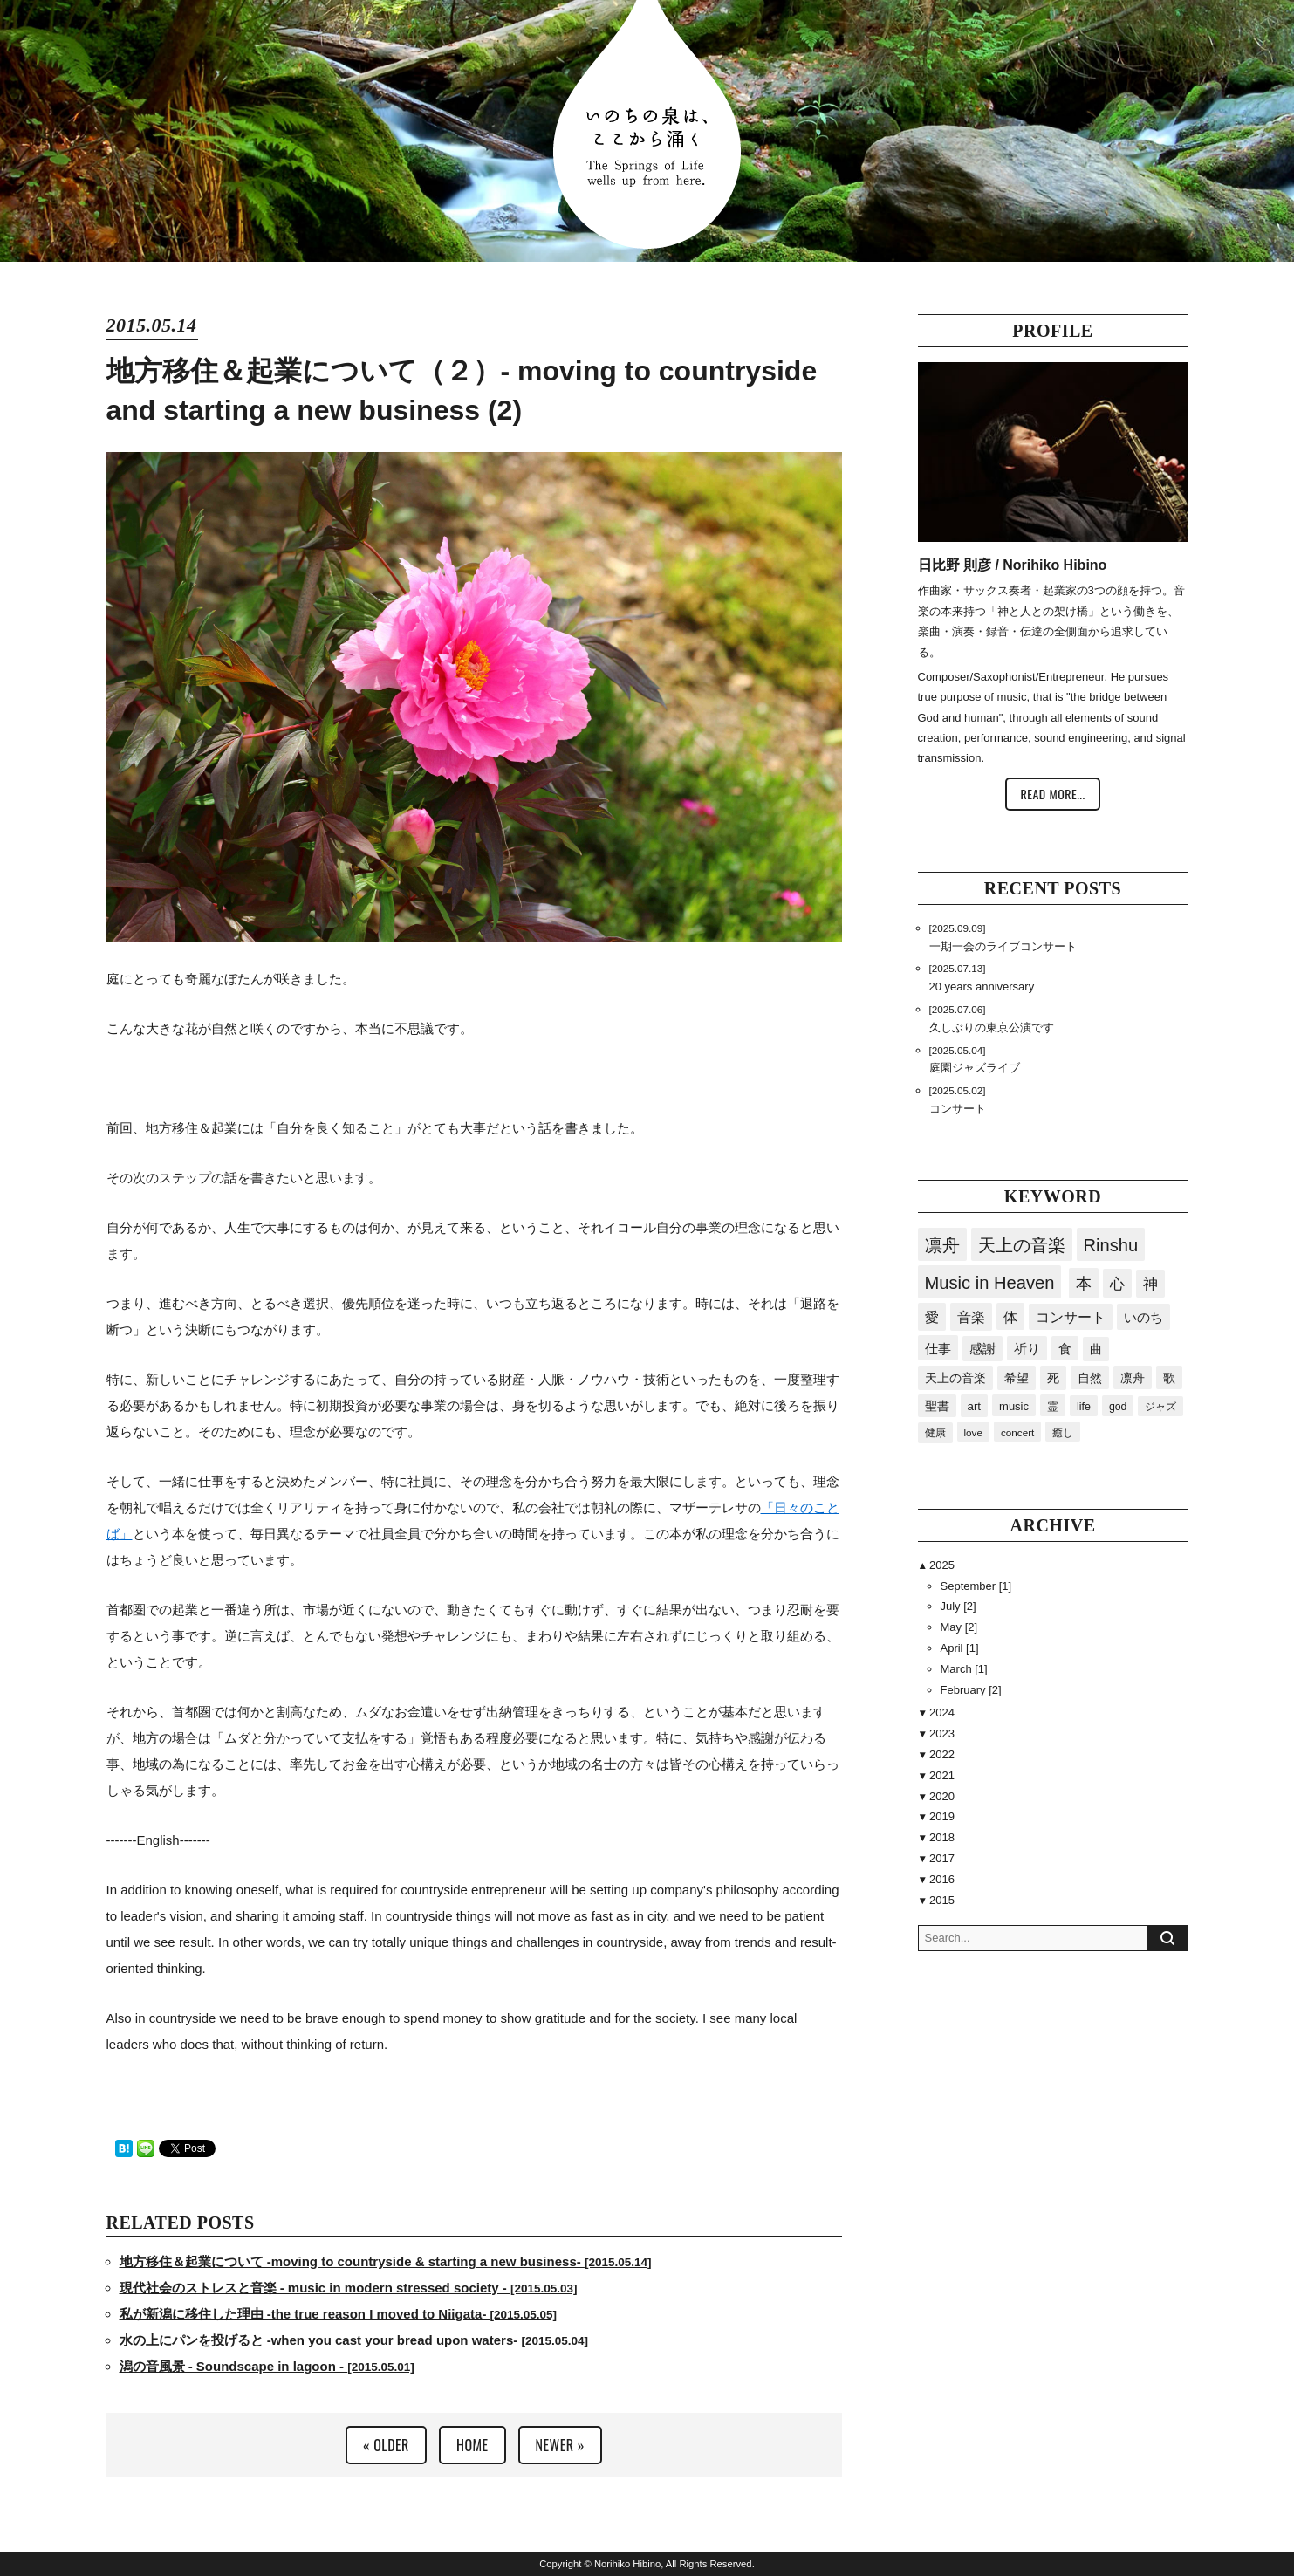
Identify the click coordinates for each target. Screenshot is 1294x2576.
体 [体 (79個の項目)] (1010, 1317)
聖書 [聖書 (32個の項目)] (937, 1406)
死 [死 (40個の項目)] (1053, 1378)
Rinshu (1111, 1245)
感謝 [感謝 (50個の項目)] (982, 1348)
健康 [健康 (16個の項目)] (935, 1433)
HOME (472, 2445)
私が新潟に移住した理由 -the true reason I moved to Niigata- (339, 2313)
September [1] (976, 1586)
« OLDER (386, 2445)
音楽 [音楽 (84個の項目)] (971, 1317)
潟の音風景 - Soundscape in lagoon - (267, 2366)
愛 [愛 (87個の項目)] (932, 1317)
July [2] (958, 1606)
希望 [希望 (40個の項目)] (1016, 1378)
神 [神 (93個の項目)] (1150, 1284)
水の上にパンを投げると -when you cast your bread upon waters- (354, 2340)
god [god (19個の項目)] (1118, 1407)
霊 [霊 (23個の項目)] (1052, 1406)
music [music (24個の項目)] (1014, 1406)
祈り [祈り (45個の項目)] (1027, 1349)
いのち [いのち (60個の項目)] (1143, 1317)
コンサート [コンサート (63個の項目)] (1071, 1317)
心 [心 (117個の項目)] (1117, 1283)
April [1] (960, 1648)
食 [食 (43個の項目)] (1064, 1349)
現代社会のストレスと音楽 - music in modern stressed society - (349, 2287)
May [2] (959, 1627)
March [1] (964, 1668)
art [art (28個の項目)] (975, 1406)
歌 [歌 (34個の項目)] (1169, 1378)
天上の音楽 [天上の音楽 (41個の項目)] (955, 1378)
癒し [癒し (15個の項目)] (1062, 1432)
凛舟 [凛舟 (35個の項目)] (1132, 1378)
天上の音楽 (1021, 1245)
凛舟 (942, 1245)
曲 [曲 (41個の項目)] (1096, 1349)
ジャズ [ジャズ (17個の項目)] (1160, 1407)
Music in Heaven (990, 1282)
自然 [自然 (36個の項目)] (1090, 1378)
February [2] (971, 1689)
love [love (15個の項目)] (973, 1432)
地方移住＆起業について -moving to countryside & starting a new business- (386, 2261)
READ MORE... (1052, 793)
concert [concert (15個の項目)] (1017, 1432)
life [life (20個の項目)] (1084, 1407)
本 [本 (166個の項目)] (1084, 1283)
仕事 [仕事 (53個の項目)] (938, 1348)
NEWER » (560, 2445)
